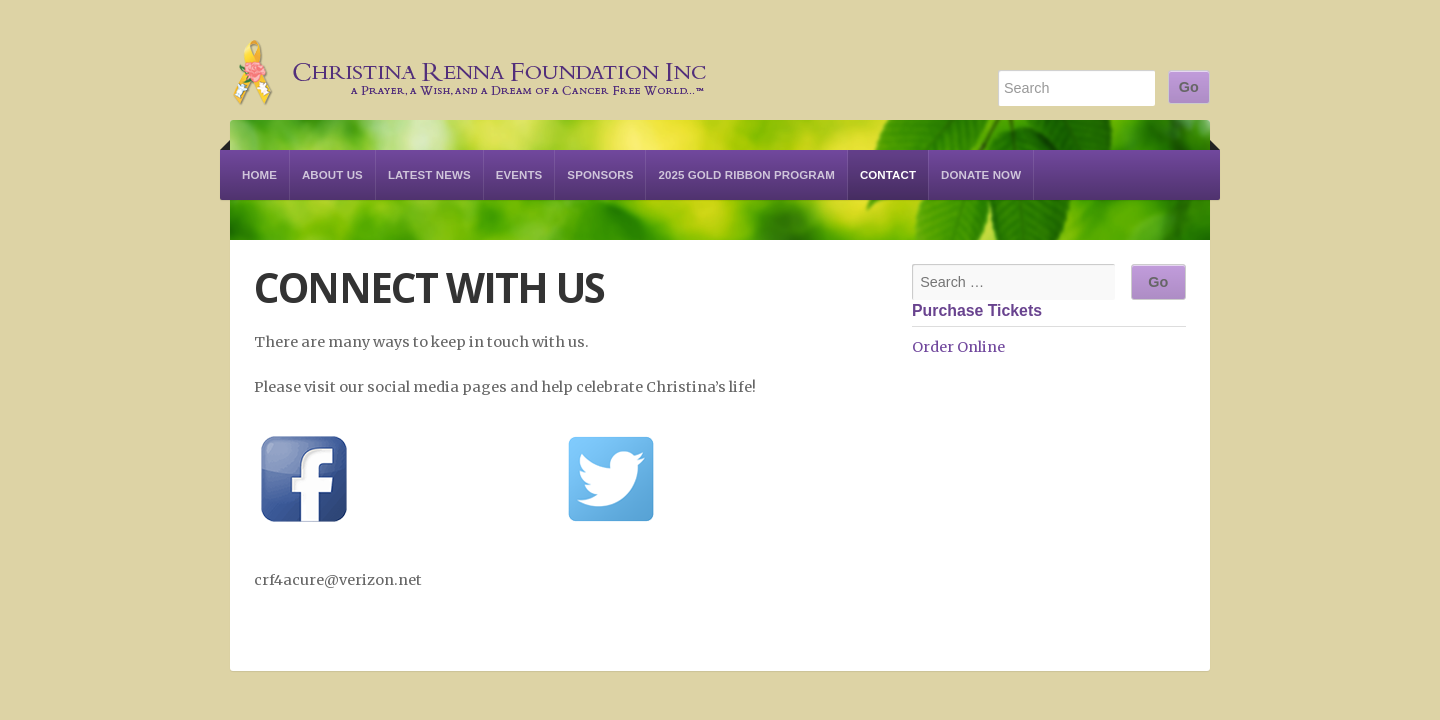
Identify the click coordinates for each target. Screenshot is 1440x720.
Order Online (958, 347)
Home (259, 175)
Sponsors (600, 175)
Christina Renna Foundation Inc (470, 60)
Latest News (429, 175)
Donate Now (981, 175)
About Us (332, 175)
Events (519, 175)
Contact (888, 175)
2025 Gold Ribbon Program (746, 175)
